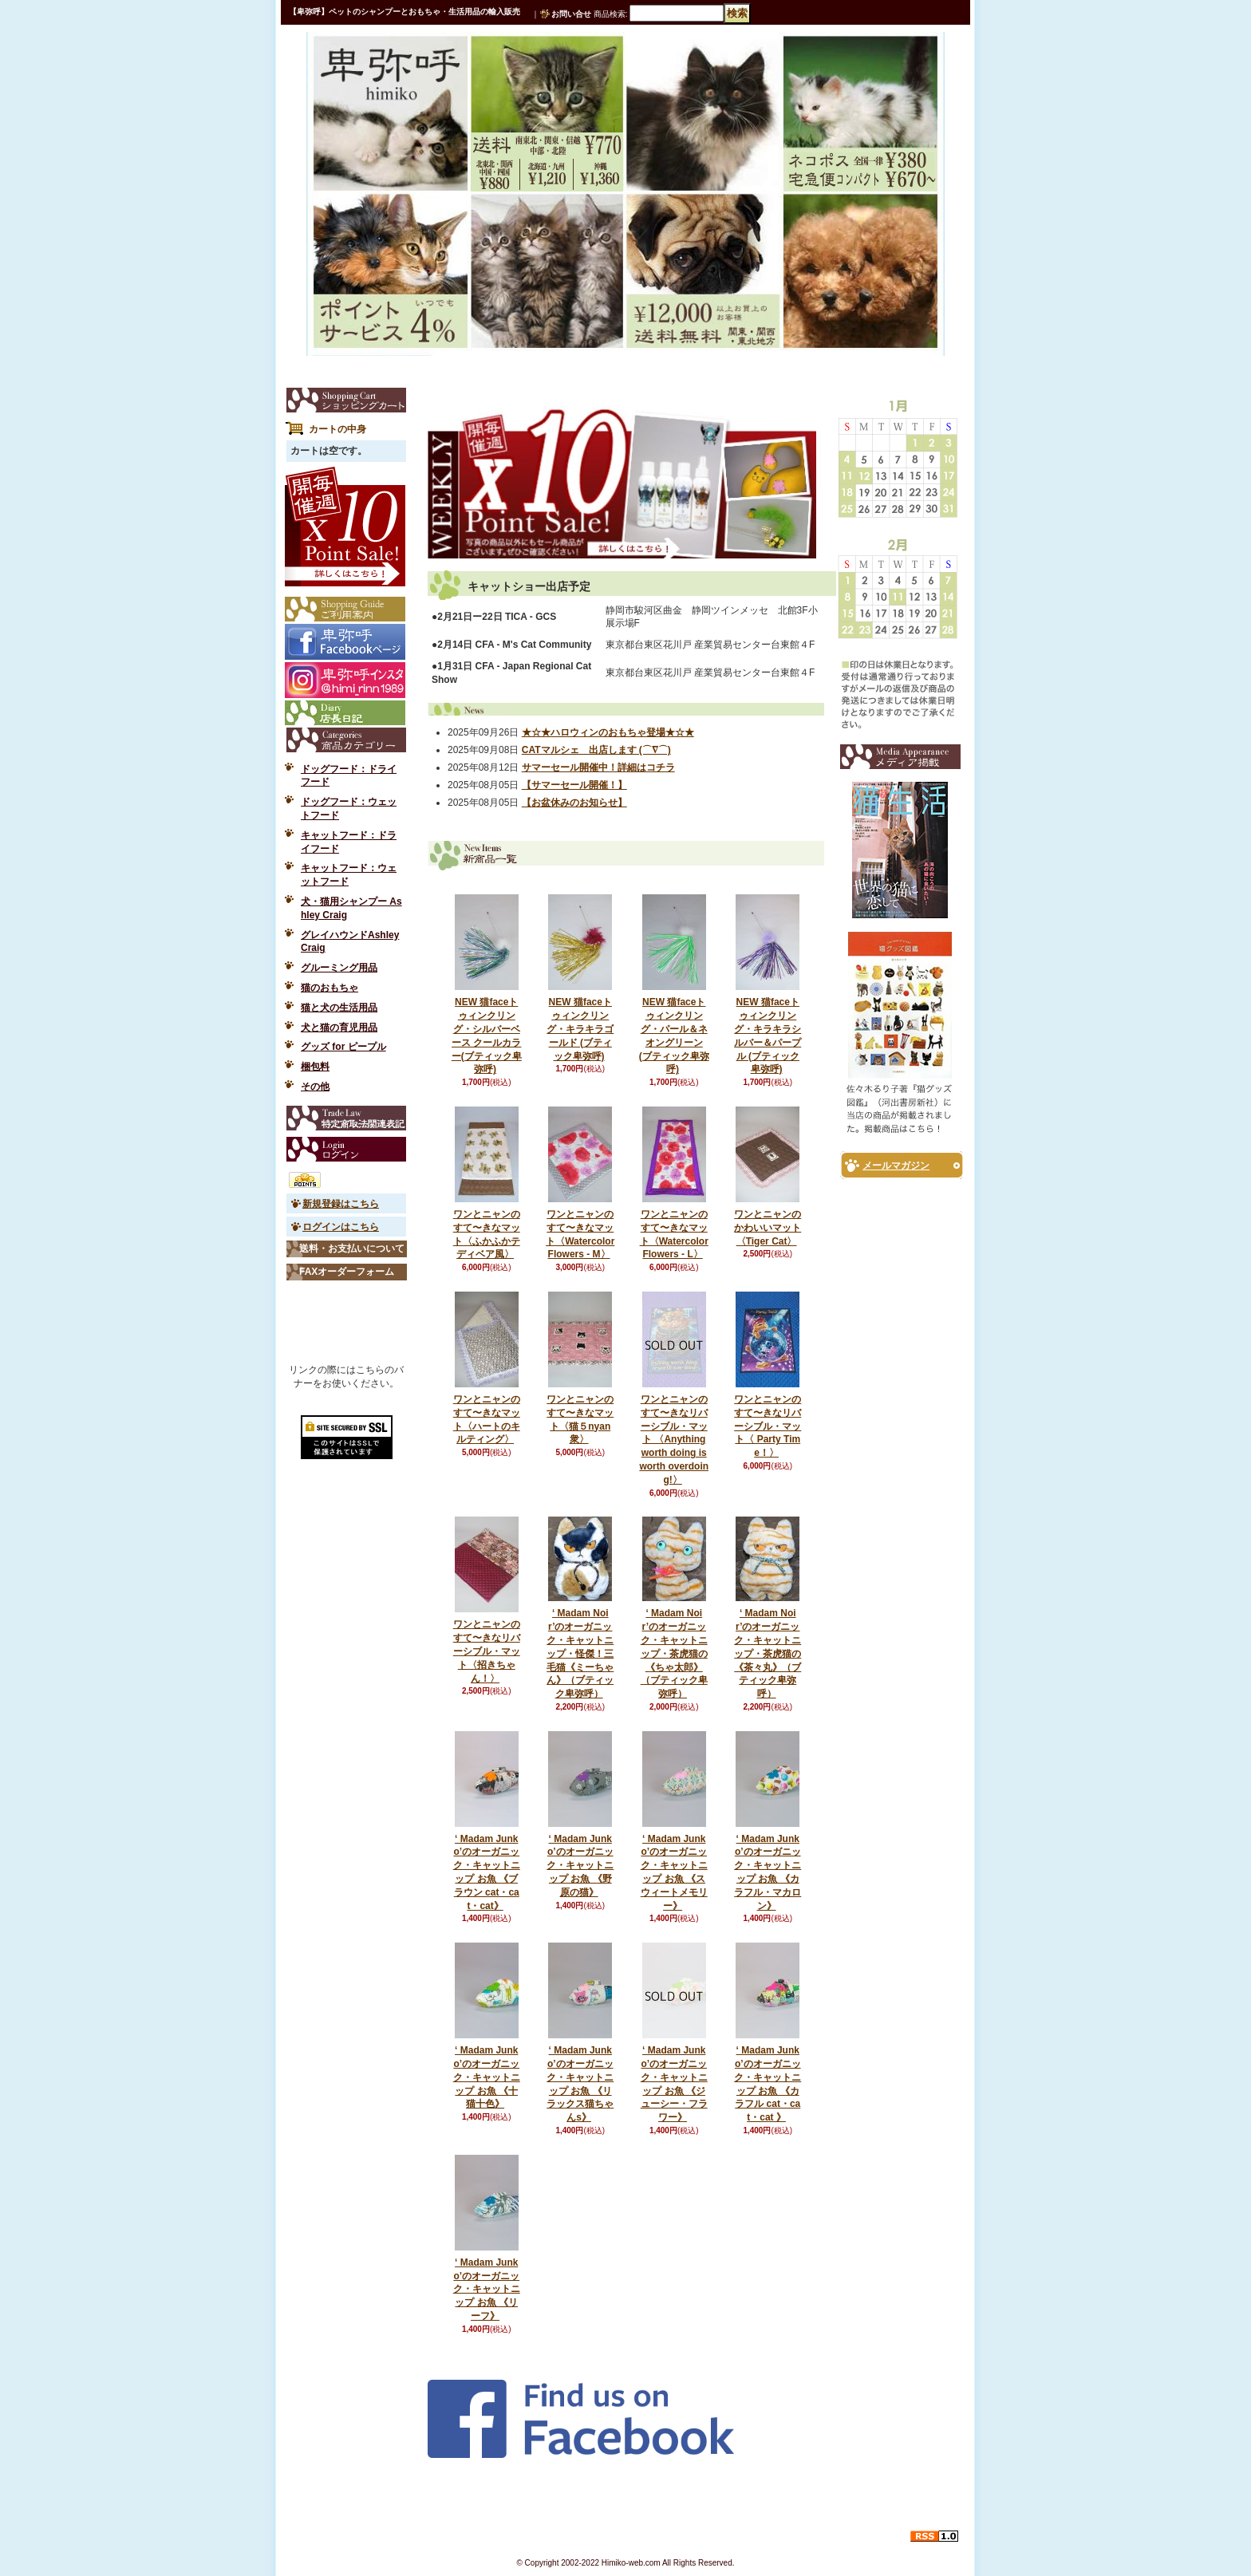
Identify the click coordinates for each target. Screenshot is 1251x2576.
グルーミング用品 (339, 967)
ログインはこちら (340, 1227)
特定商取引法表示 (346, 1118)
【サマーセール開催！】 (574, 785)
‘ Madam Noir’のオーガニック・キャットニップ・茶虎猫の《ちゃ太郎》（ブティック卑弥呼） (674, 1653)
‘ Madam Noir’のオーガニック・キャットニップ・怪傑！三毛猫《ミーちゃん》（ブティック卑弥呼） (580, 1653)
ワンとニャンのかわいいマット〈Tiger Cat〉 (767, 1228)
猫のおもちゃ (329, 987)
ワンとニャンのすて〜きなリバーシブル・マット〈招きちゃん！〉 (486, 1651)
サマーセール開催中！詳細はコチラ (598, 767)
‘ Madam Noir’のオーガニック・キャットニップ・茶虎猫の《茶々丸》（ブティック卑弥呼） (767, 1653)
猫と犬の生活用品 (339, 1007)
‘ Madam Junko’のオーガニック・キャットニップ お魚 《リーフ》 (486, 2289)
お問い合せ (571, 14)
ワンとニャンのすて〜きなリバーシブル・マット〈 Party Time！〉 (767, 1426)
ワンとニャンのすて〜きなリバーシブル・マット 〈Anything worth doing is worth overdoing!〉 (673, 1439)
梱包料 (315, 1066)
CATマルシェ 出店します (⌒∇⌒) (596, 749)
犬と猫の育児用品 (339, 1027)
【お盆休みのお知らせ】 (574, 802)
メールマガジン (895, 1165)
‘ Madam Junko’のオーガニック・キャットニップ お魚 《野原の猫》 (580, 1865)
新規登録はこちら (340, 1203)
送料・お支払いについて (352, 1248)
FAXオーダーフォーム (346, 1271)
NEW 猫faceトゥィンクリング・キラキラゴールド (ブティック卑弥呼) (580, 1028)
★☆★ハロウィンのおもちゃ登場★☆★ (608, 732)
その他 (315, 1086)
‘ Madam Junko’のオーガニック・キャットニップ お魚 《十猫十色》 (486, 2077)
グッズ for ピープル (343, 1046)
